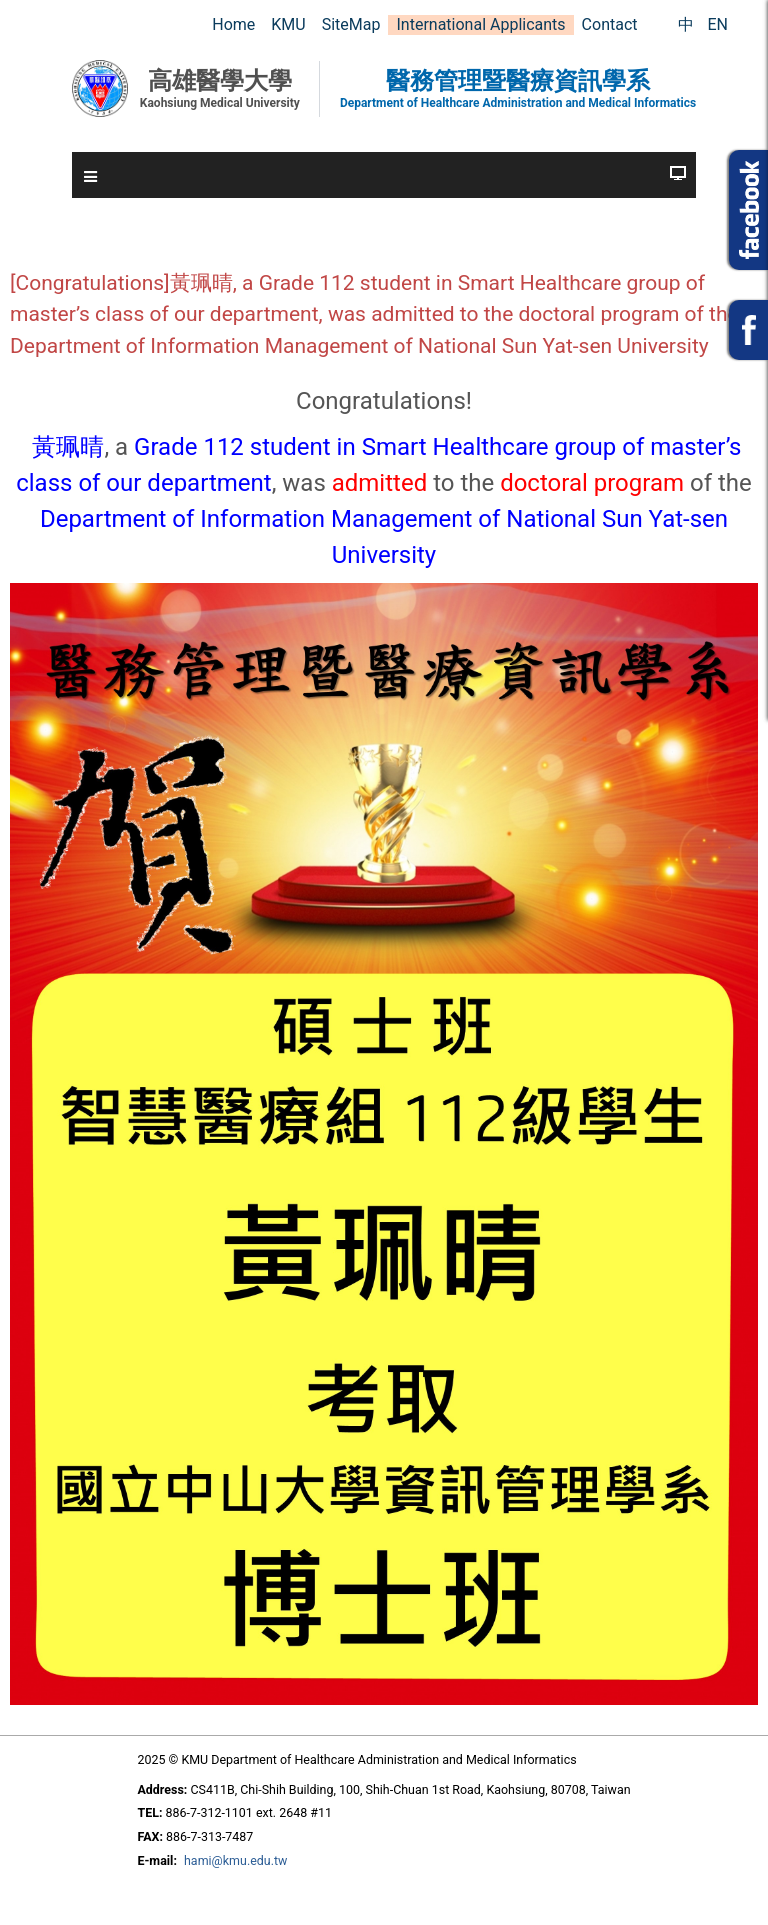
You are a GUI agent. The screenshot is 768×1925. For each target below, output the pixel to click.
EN (717, 24)
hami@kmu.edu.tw (235, 1860)
